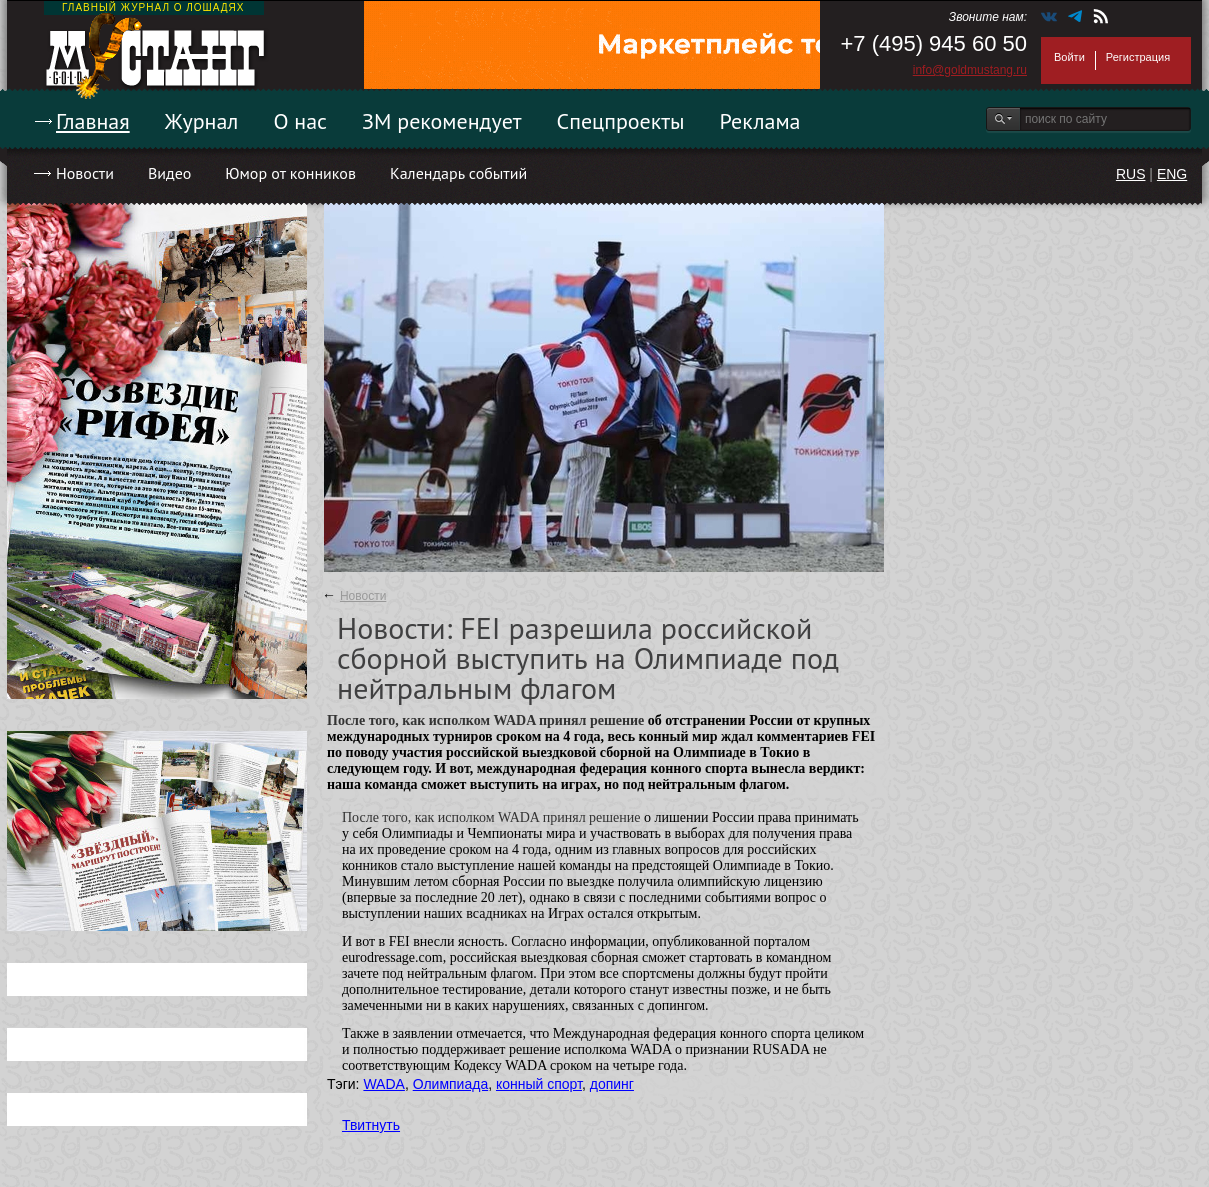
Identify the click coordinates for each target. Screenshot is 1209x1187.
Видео (169, 173)
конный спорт (539, 1084)
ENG (1172, 174)
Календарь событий (458, 173)
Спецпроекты (621, 121)
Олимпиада (451, 1084)
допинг (612, 1084)
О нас (300, 121)
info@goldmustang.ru (970, 70)
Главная (93, 121)
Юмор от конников (290, 173)
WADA (383, 1084)
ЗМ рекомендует (442, 121)
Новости (85, 173)
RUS (1131, 174)
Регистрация (1138, 57)
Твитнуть (371, 1125)
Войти (1069, 57)
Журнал (202, 121)
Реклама (760, 121)
